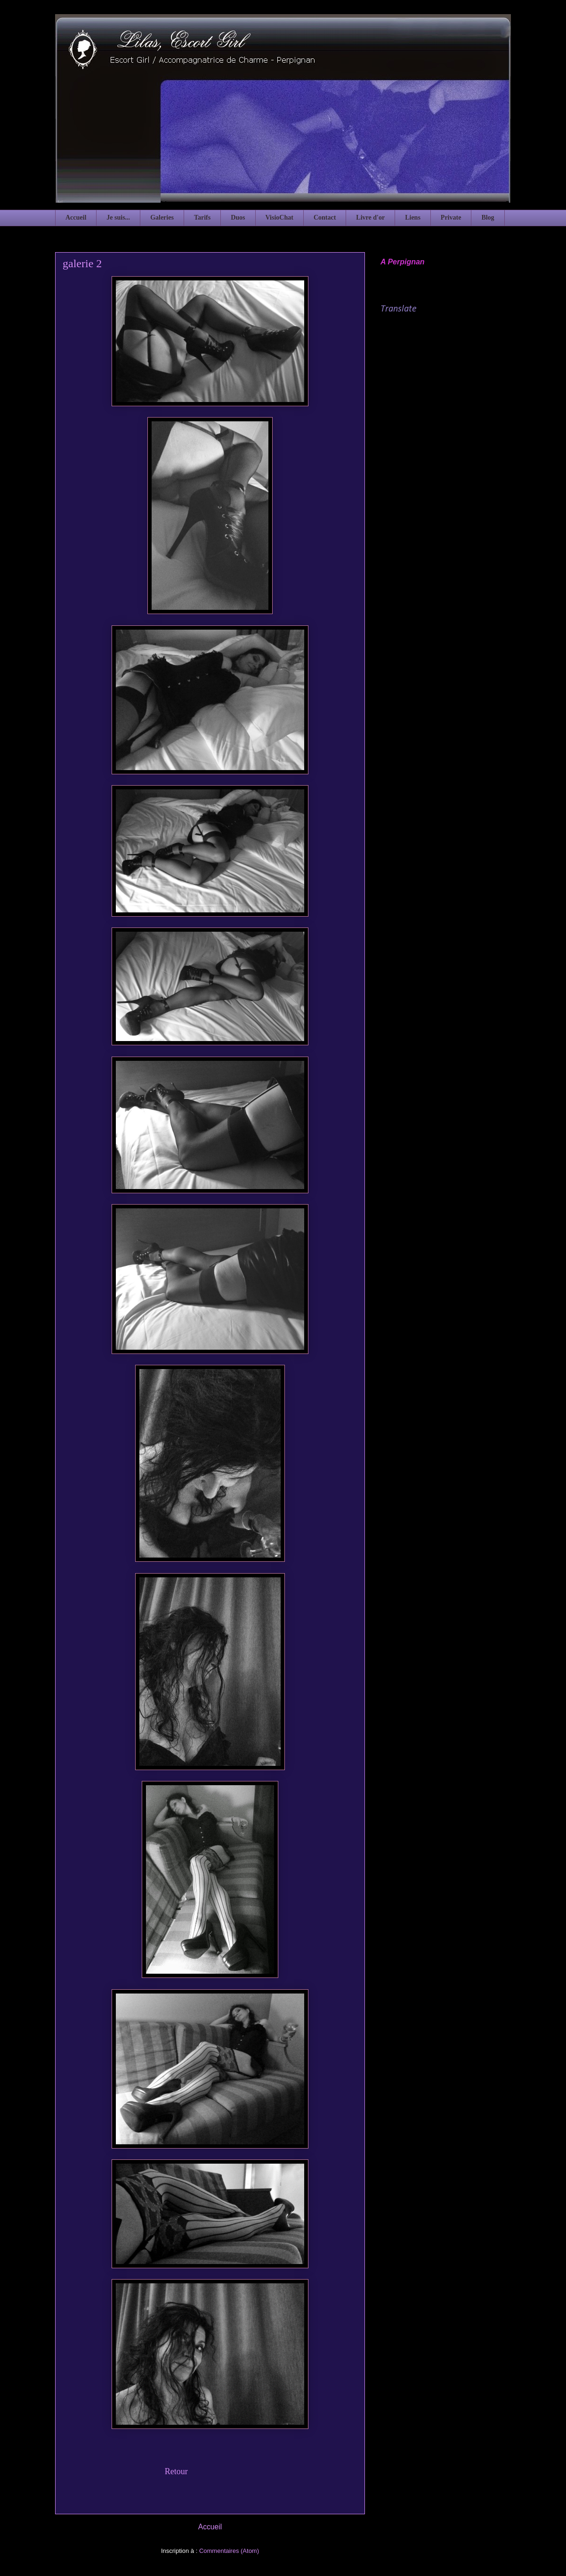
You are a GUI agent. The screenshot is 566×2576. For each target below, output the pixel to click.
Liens (412, 217)
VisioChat (279, 217)
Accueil (75, 217)
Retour (176, 2471)
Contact (325, 217)
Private (451, 217)
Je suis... (118, 217)
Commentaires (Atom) (229, 2550)
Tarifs (202, 217)
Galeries (162, 217)
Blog (487, 217)
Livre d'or (370, 217)
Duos (238, 217)
